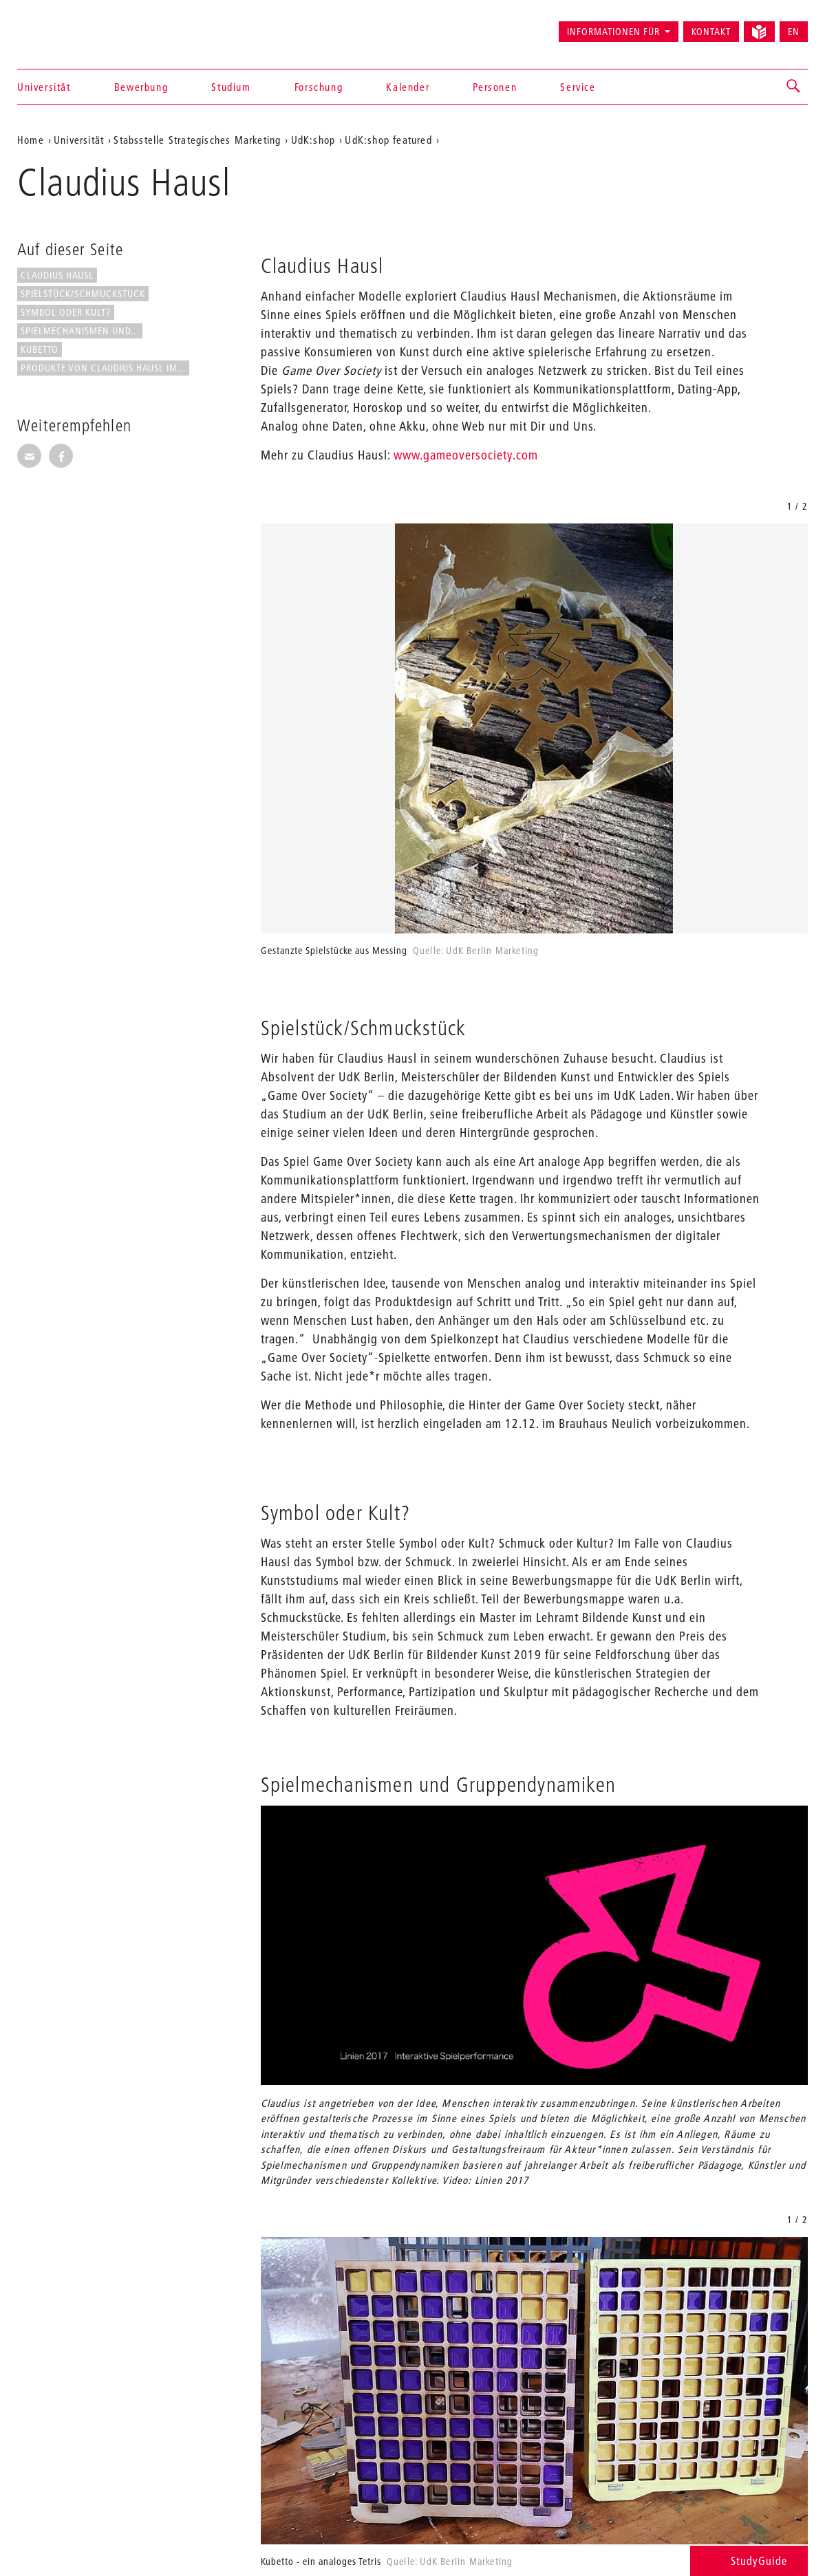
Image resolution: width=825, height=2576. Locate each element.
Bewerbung (141, 87)
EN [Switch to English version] (794, 31)
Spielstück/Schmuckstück (83, 294)
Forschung (318, 87)
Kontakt (711, 31)
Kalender (407, 87)
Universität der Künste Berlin (71, 25)
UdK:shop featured (388, 140)
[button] (794, 86)
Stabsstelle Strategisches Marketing (197, 140)
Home (30, 140)
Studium (230, 87)
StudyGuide (749, 2560)
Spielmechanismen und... (80, 331)
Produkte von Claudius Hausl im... (103, 368)
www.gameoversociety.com (464, 455)
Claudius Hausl (57, 275)
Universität (44, 87)
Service (577, 87)
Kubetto (39, 349)
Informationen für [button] (613, 31)
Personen (495, 87)
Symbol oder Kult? (66, 312)
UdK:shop (313, 140)
